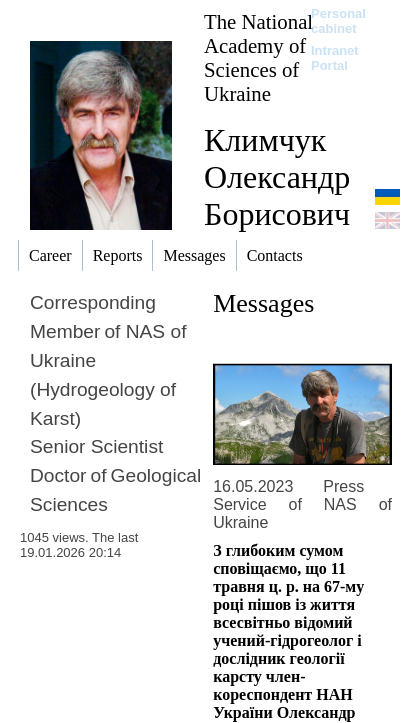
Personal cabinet (338, 21)
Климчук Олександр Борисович (277, 177)
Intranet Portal (335, 58)
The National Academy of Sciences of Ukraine (258, 57)
